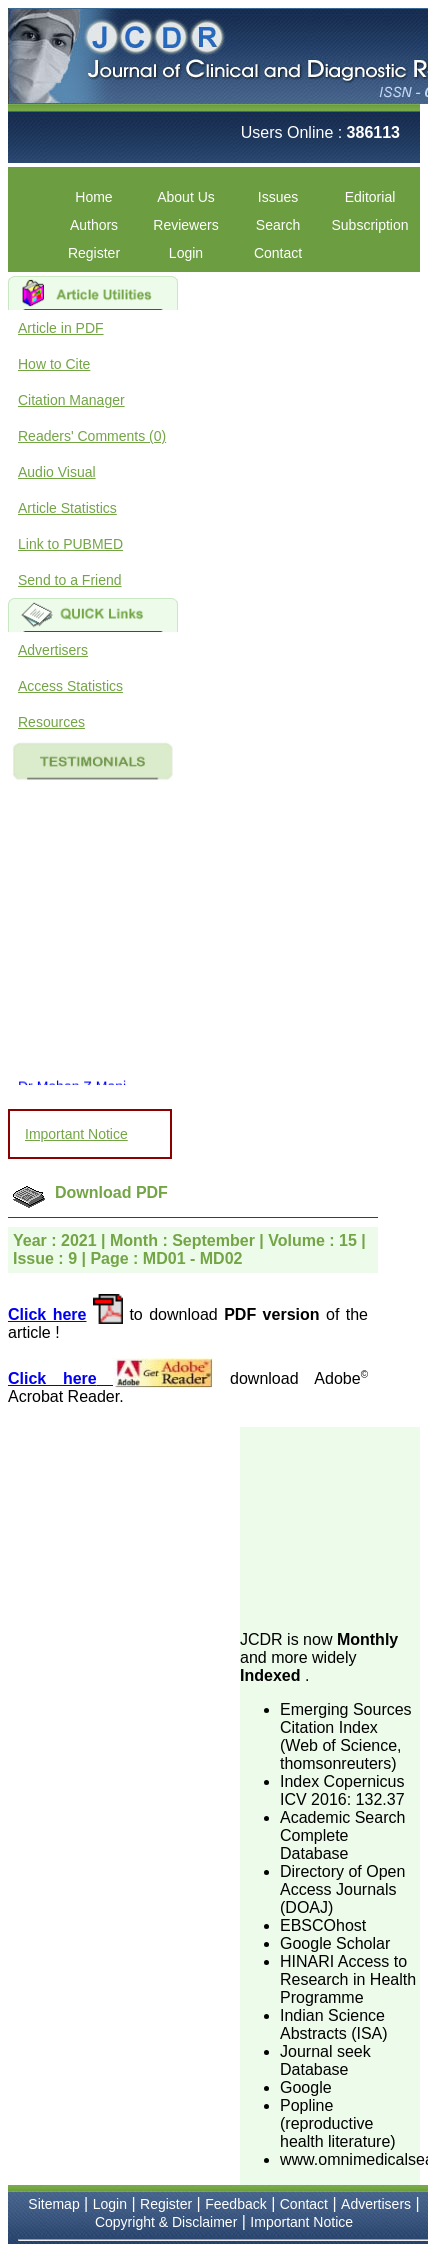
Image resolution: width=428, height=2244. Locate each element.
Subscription (369, 225)
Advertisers (53, 650)
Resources (51, 722)
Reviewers (185, 225)
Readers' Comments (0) (92, 436)
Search (278, 225)
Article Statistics (67, 508)
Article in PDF (61, 328)
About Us (186, 197)
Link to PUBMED (70, 544)
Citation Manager (71, 400)
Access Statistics (70, 686)
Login (186, 253)
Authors (94, 225)
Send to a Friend (70, 580)
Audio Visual (57, 472)
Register (94, 253)
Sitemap (53, 2204)
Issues (278, 197)
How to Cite (54, 364)
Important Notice (76, 1134)
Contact (278, 253)
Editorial (370, 197)
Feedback (235, 2204)
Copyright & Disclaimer (166, 2222)
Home (93, 197)
